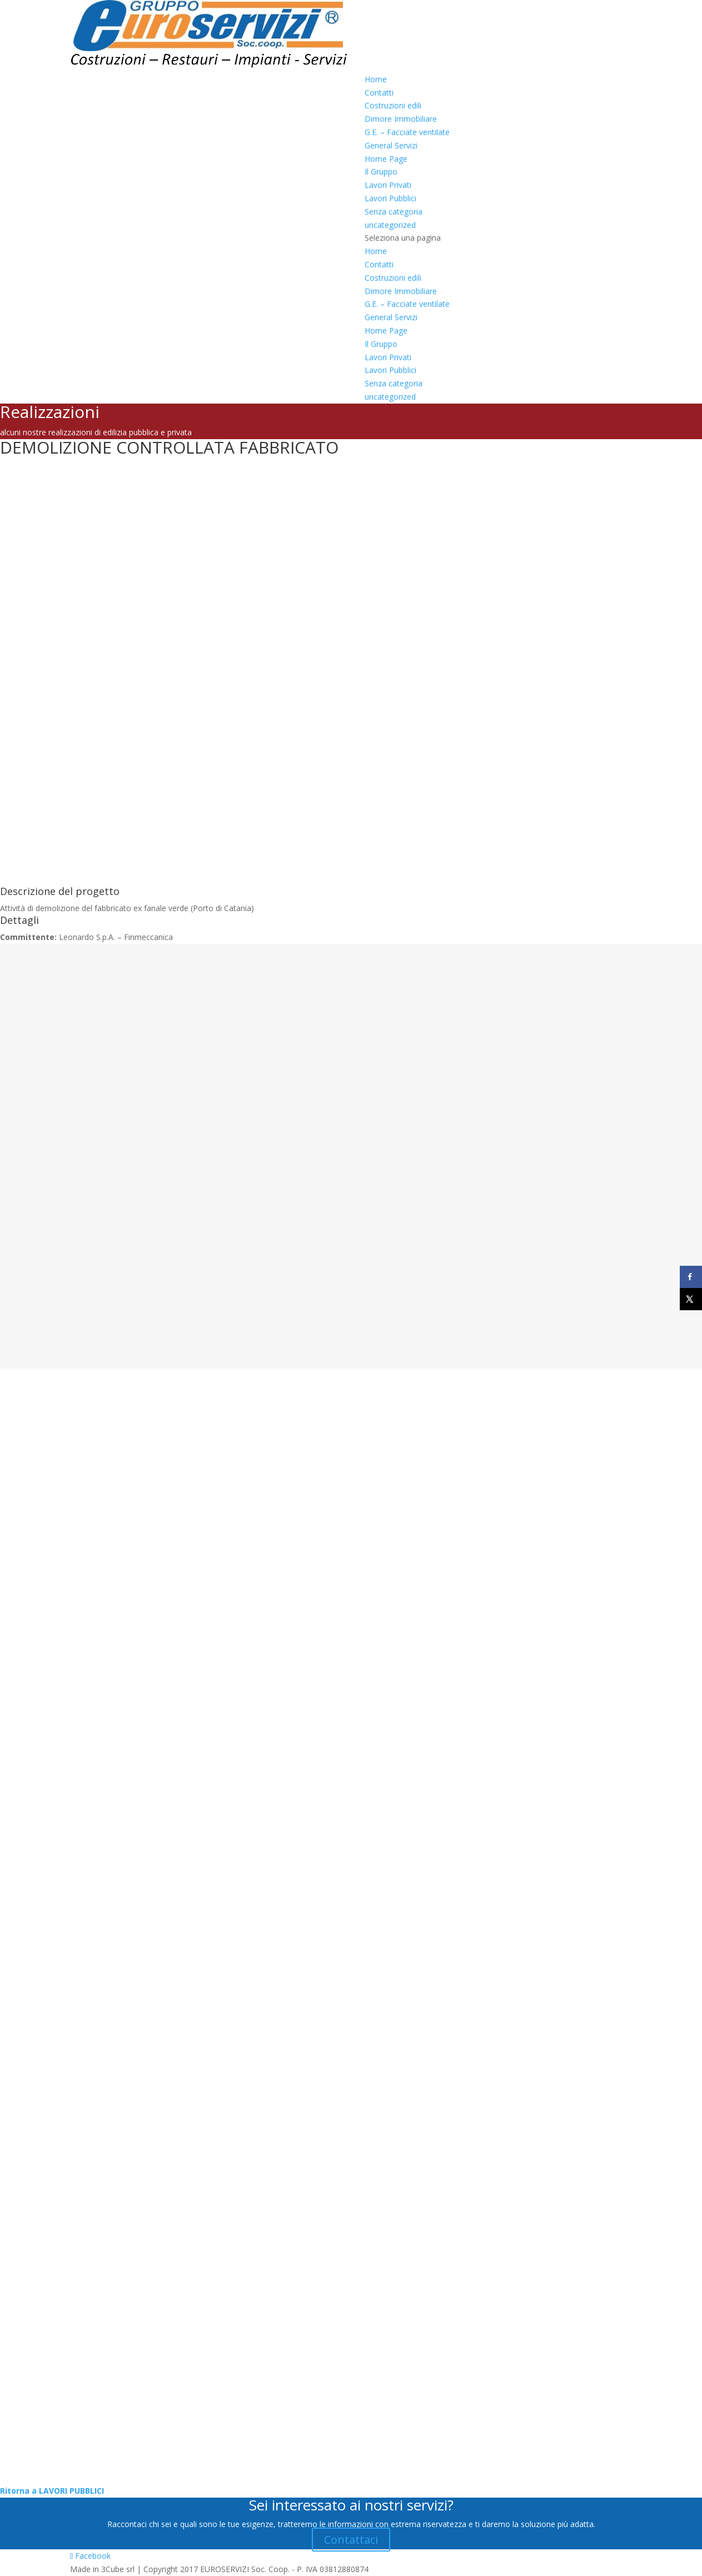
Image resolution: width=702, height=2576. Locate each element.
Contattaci (351, 2539)
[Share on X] (691, 1299)
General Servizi (391, 145)
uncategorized (390, 225)
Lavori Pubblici (390, 198)
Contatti (379, 92)
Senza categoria (393, 211)
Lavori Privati (388, 185)
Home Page (386, 158)
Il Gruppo (381, 171)
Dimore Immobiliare (401, 118)
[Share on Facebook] (691, 1277)
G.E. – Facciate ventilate (407, 132)
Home (376, 79)
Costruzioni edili (393, 105)
